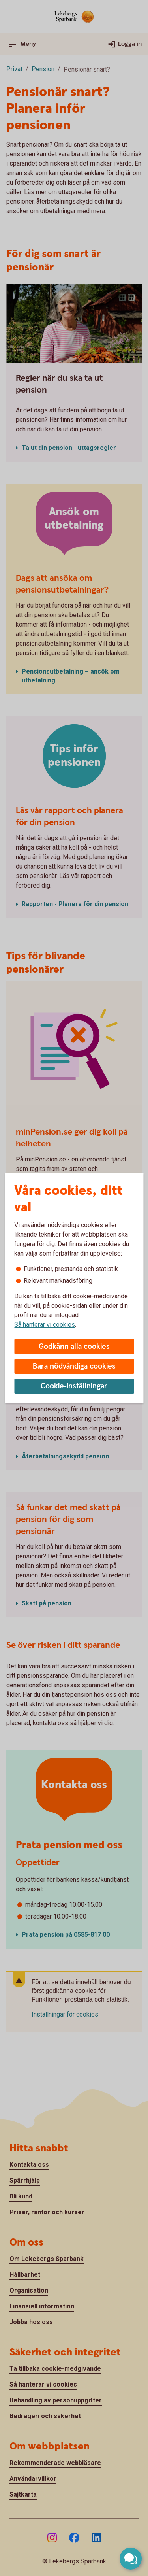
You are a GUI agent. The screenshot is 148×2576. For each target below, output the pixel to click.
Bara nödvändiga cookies (74, 1366)
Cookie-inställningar (74, 1386)
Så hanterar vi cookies (44, 1324)
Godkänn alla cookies (74, 1347)
